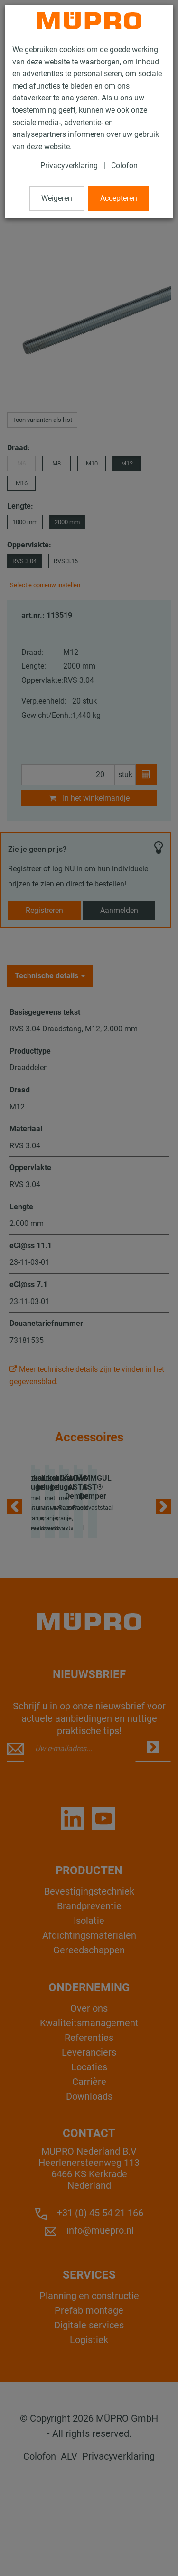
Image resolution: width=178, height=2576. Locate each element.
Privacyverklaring (69, 165)
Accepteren (118, 198)
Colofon (124, 165)
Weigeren (56, 198)
